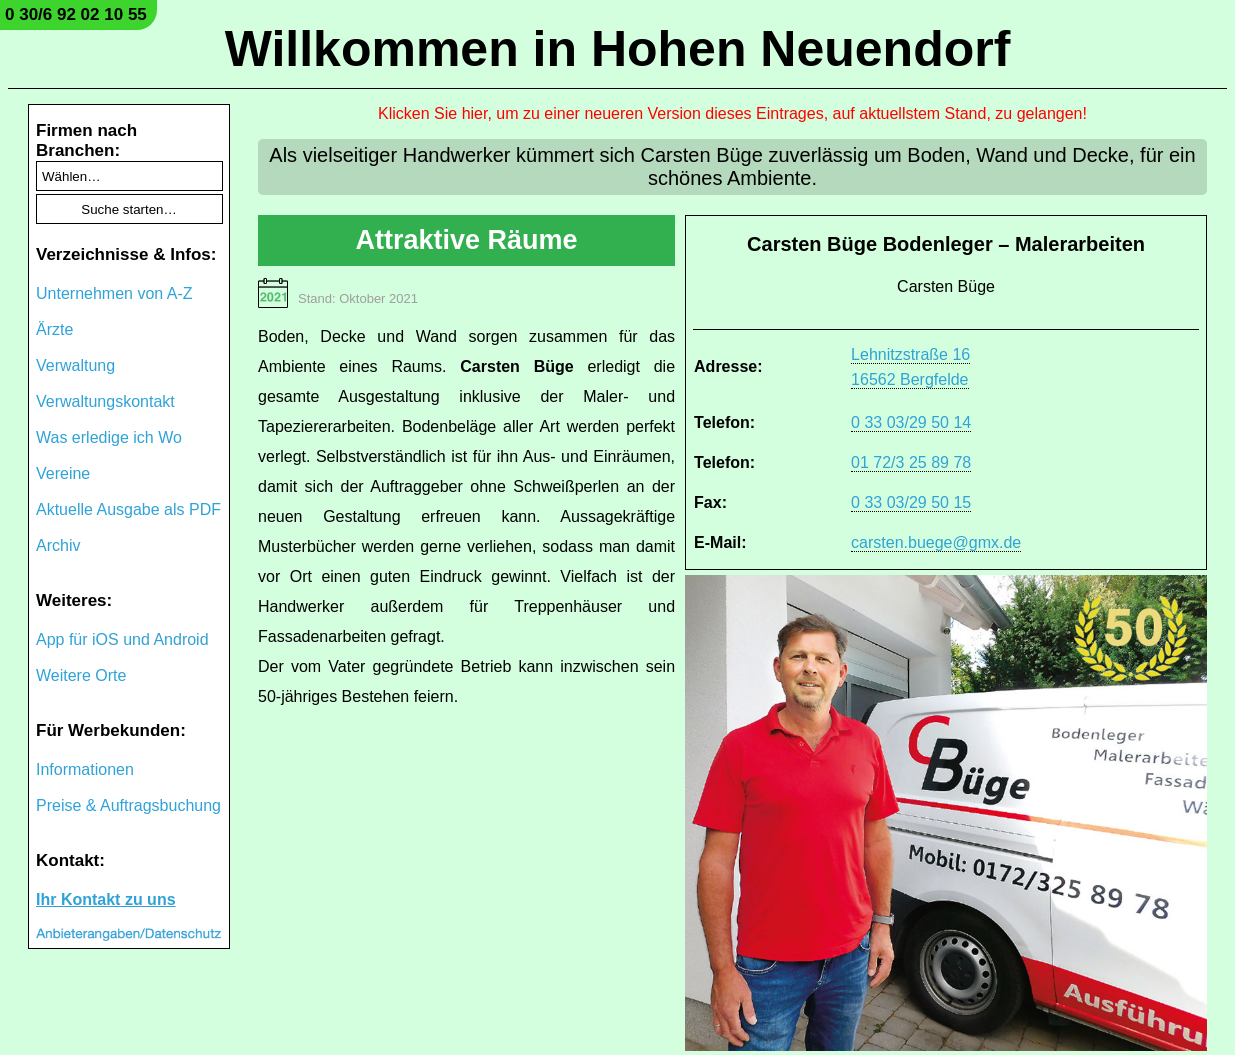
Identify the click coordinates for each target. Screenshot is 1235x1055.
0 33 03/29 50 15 (911, 502)
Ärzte (54, 329)
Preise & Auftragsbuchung (128, 805)
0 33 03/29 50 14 (911, 422)
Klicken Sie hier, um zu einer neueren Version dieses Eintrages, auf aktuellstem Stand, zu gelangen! (732, 113)
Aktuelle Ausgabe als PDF (128, 509)
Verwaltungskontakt (105, 401)
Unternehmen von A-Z (114, 293)
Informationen (85, 769)
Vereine (63, 473)
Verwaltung (75, 365)
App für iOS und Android (122, 639)
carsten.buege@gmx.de (936, 542)
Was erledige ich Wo (109, 437)
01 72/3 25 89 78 (911, 462)
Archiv (58, 545)
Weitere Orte (81, 675)
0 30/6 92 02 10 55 (76, 14)
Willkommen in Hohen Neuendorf (618, 49)
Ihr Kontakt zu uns (106, 899)
